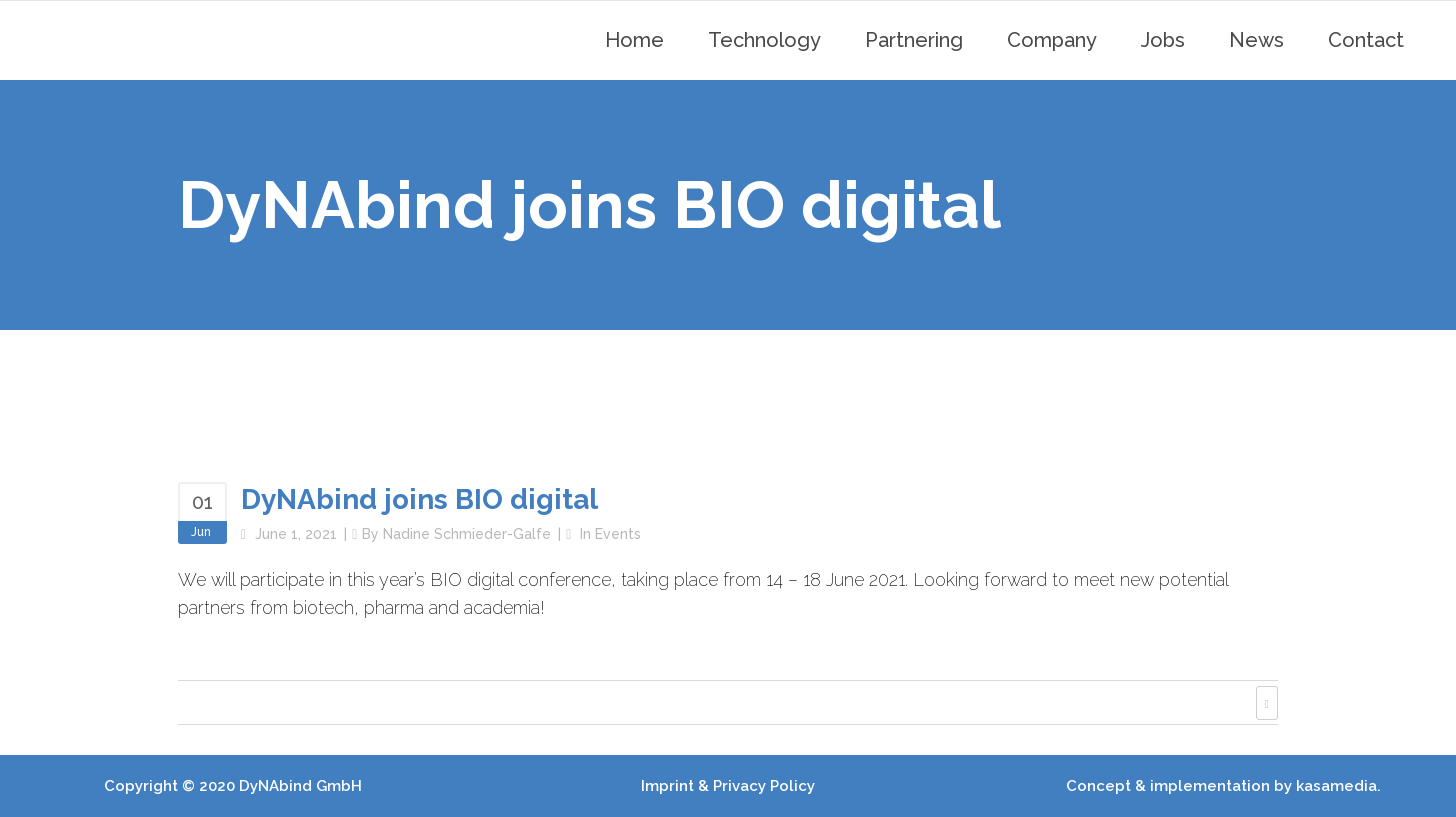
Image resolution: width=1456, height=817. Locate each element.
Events (618, 534)
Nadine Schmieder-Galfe (467, 534)
